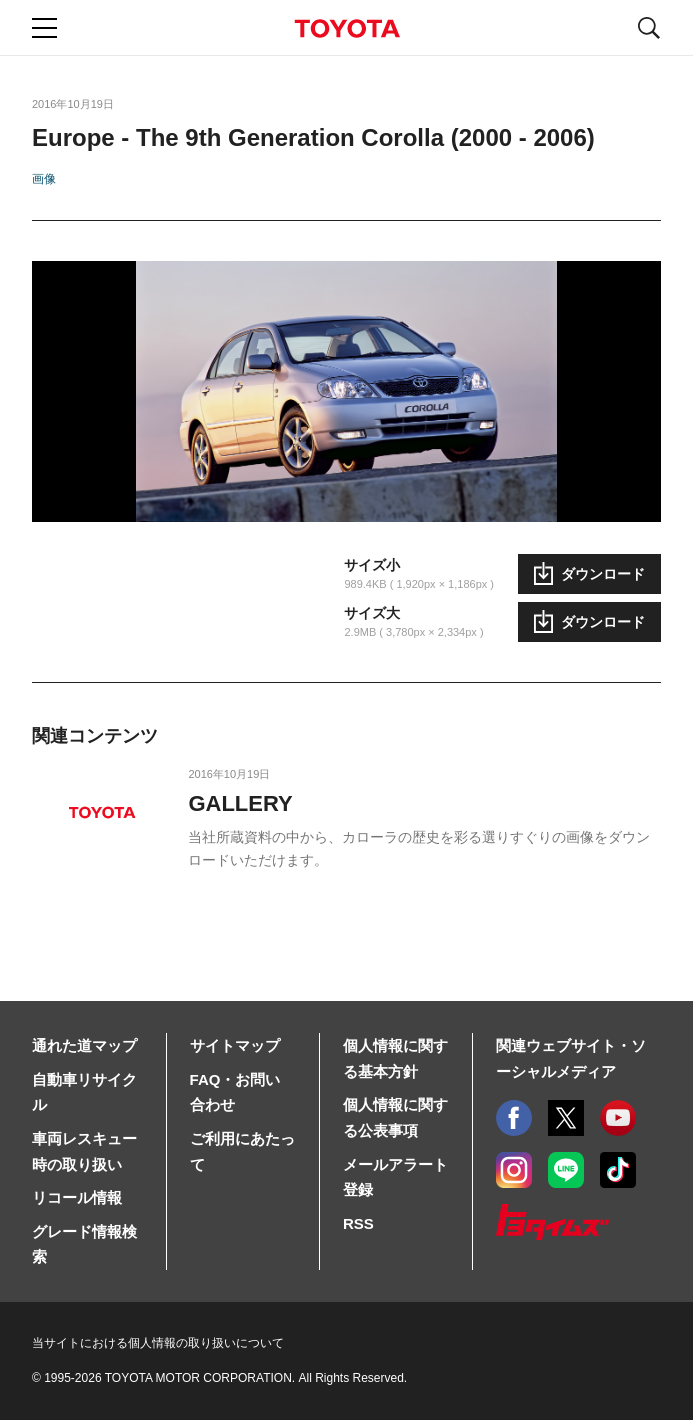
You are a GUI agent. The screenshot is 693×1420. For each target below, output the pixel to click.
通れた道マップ (84, 1045)
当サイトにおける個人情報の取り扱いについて (158, 1343)
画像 (44, 179)
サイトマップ (235, 1045)
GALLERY (240, 803)
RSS (358, 1223)
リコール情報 (77, 1197)
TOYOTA (347, 28)
